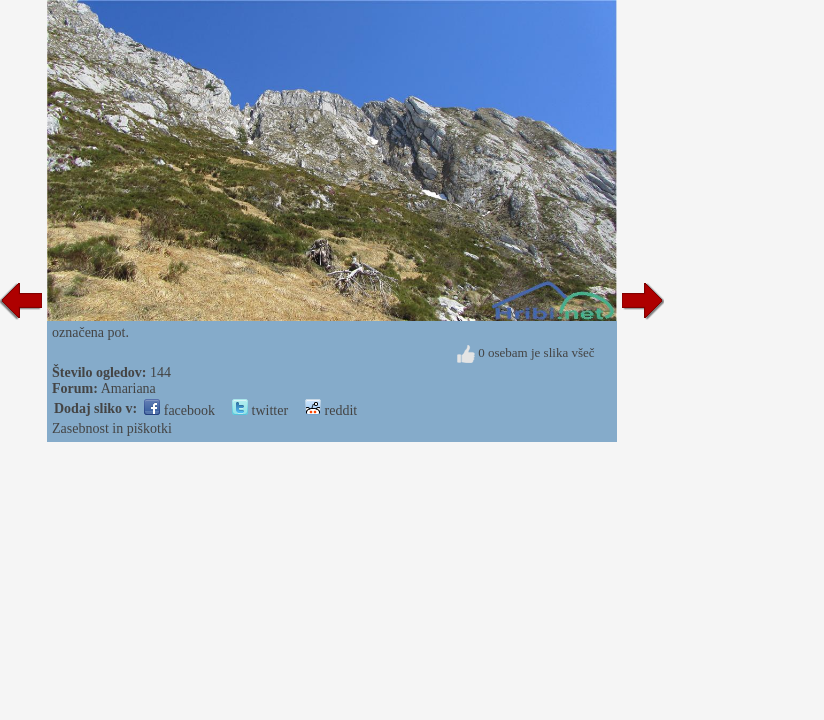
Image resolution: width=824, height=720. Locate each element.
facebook (179, 410)
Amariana (128, 388)
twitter (260, 410)
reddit (331, 410)
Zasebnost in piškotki (112, 428)
